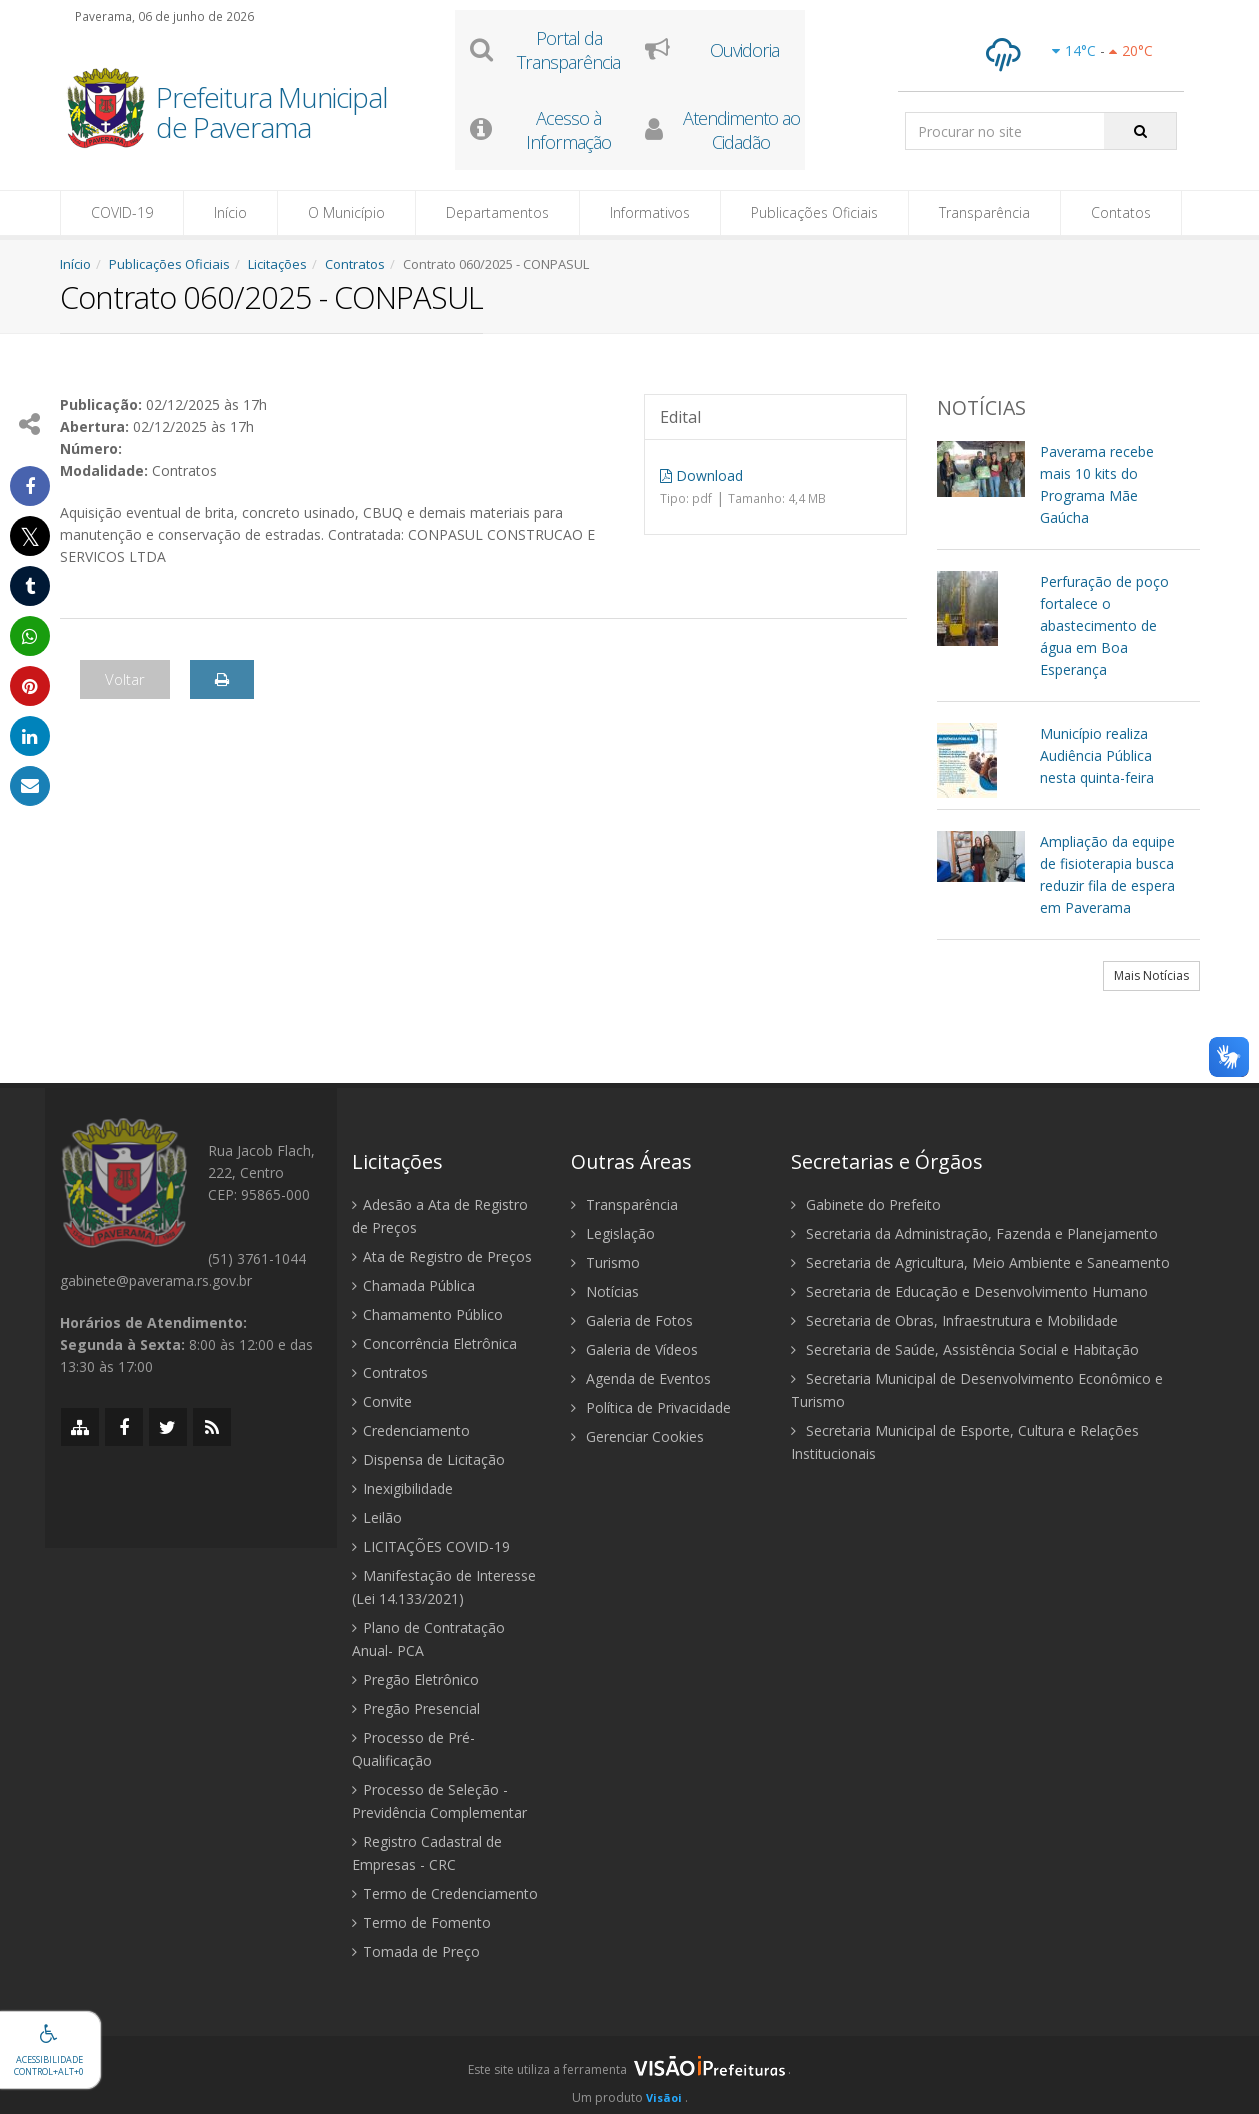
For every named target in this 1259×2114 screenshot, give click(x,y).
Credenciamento (411, 1430)
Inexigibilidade (402, 1488)
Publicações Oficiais (814, 212)
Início (230, 212)
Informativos (650, 212)
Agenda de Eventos (641, 1378)
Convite (382, 1401)
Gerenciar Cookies (637, 1436)
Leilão (377, 1517)
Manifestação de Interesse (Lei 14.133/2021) (444, 1587)
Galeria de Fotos (632, 1320)
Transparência (984, 212)
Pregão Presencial (416, 1708)
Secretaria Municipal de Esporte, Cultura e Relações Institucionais (965, 1442)
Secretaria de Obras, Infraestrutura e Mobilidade (954, 1320)
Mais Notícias (1151, 975)
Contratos (355, 264)
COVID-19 (122, 212)
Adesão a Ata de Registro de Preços (440, 1216)
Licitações (277, 264)
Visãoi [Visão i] (664, 2097)
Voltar (125, 679)
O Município (346, 212)
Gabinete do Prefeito (866, 1204)
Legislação (613, 1233)
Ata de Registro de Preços (442, 1256)
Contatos (1121, 212)
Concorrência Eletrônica (434, 1343)
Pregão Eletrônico (415, 1679)
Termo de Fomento (421, 1922)
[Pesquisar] (1140, 131)
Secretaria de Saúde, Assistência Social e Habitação (965, 1349)
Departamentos (497, 212)
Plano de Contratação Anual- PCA (428, 1639)
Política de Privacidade (651, 1407)
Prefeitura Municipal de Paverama (272, 114)
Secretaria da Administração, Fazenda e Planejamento (974, 1233)
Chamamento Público (427, 1314)
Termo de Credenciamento (445, 1893)
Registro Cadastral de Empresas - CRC (427, 1853)
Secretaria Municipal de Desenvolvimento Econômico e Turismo (977, 1390)
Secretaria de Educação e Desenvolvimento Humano (969, 1291)
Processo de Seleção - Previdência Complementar (439, 1801)
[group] (629, 2075)
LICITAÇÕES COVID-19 (431, 1546)
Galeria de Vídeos (634, 1349)
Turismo (605, 1262)
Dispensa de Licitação (428, 1459)
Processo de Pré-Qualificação (413, 1749)
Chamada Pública (413, 1285)
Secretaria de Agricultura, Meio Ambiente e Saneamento (980, 1262)
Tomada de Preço (416, 1951)
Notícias (605, 1291)
